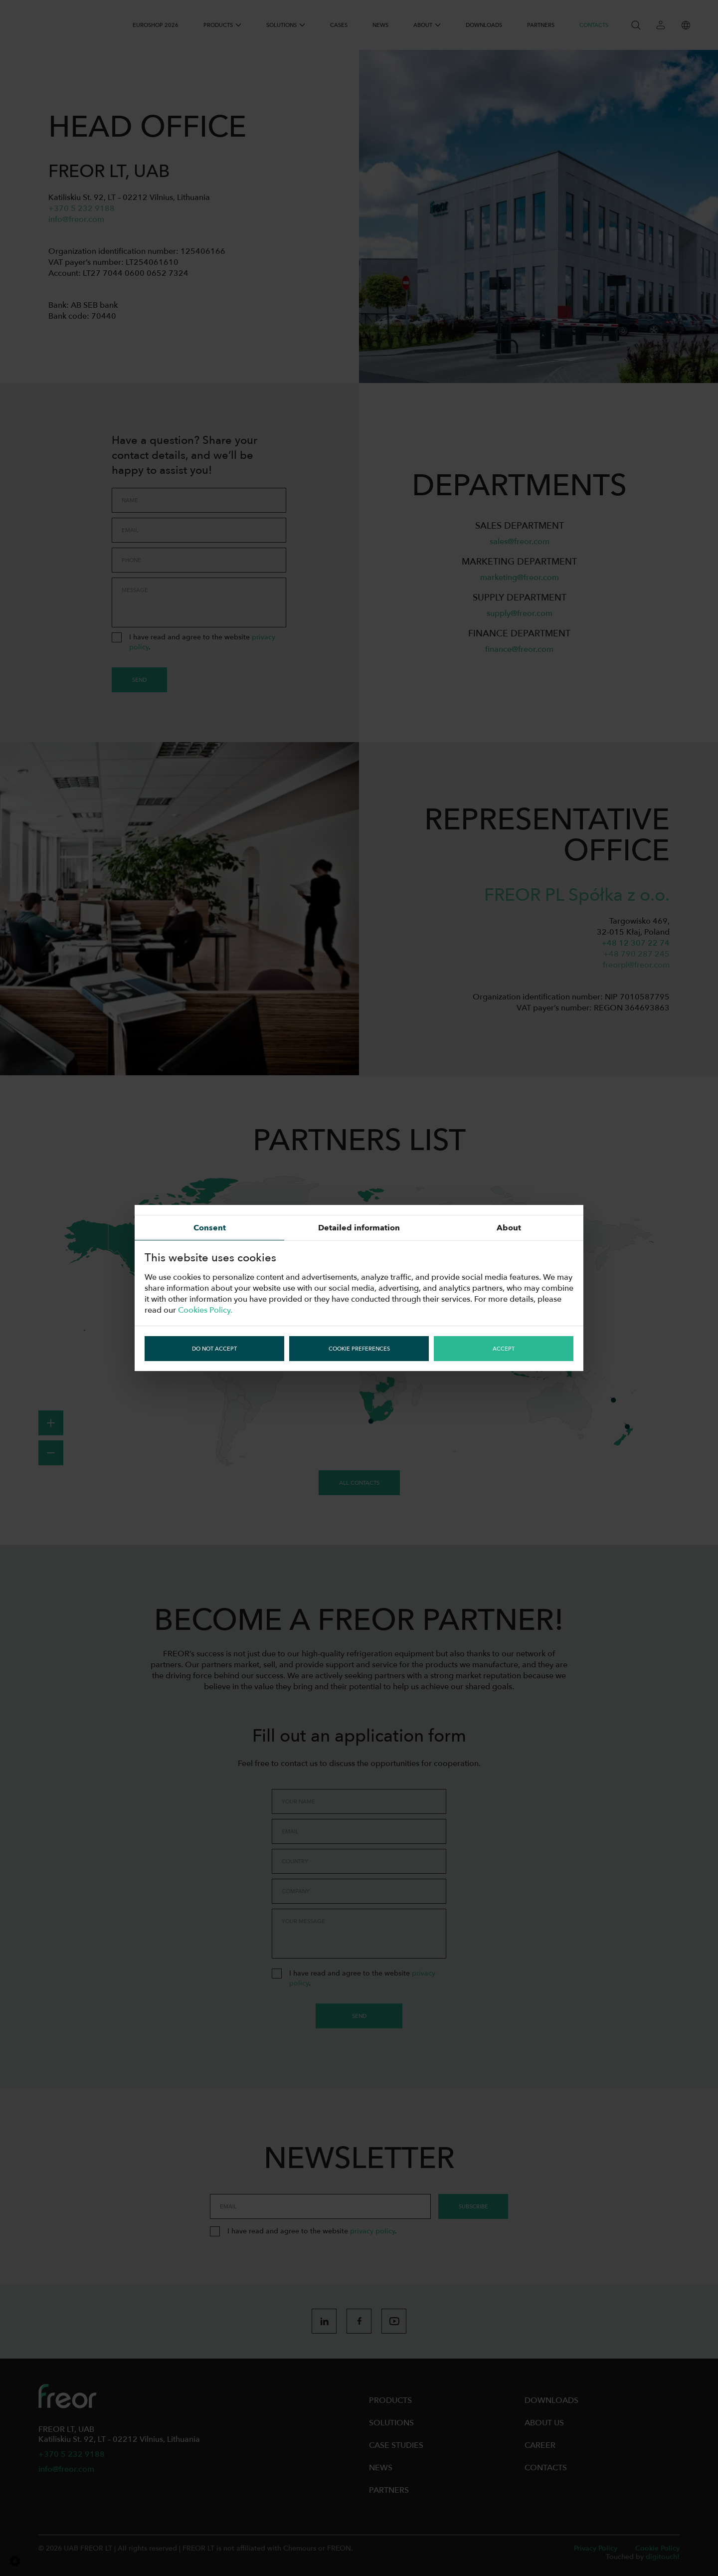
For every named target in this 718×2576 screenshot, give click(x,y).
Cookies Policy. (205, 1310)
